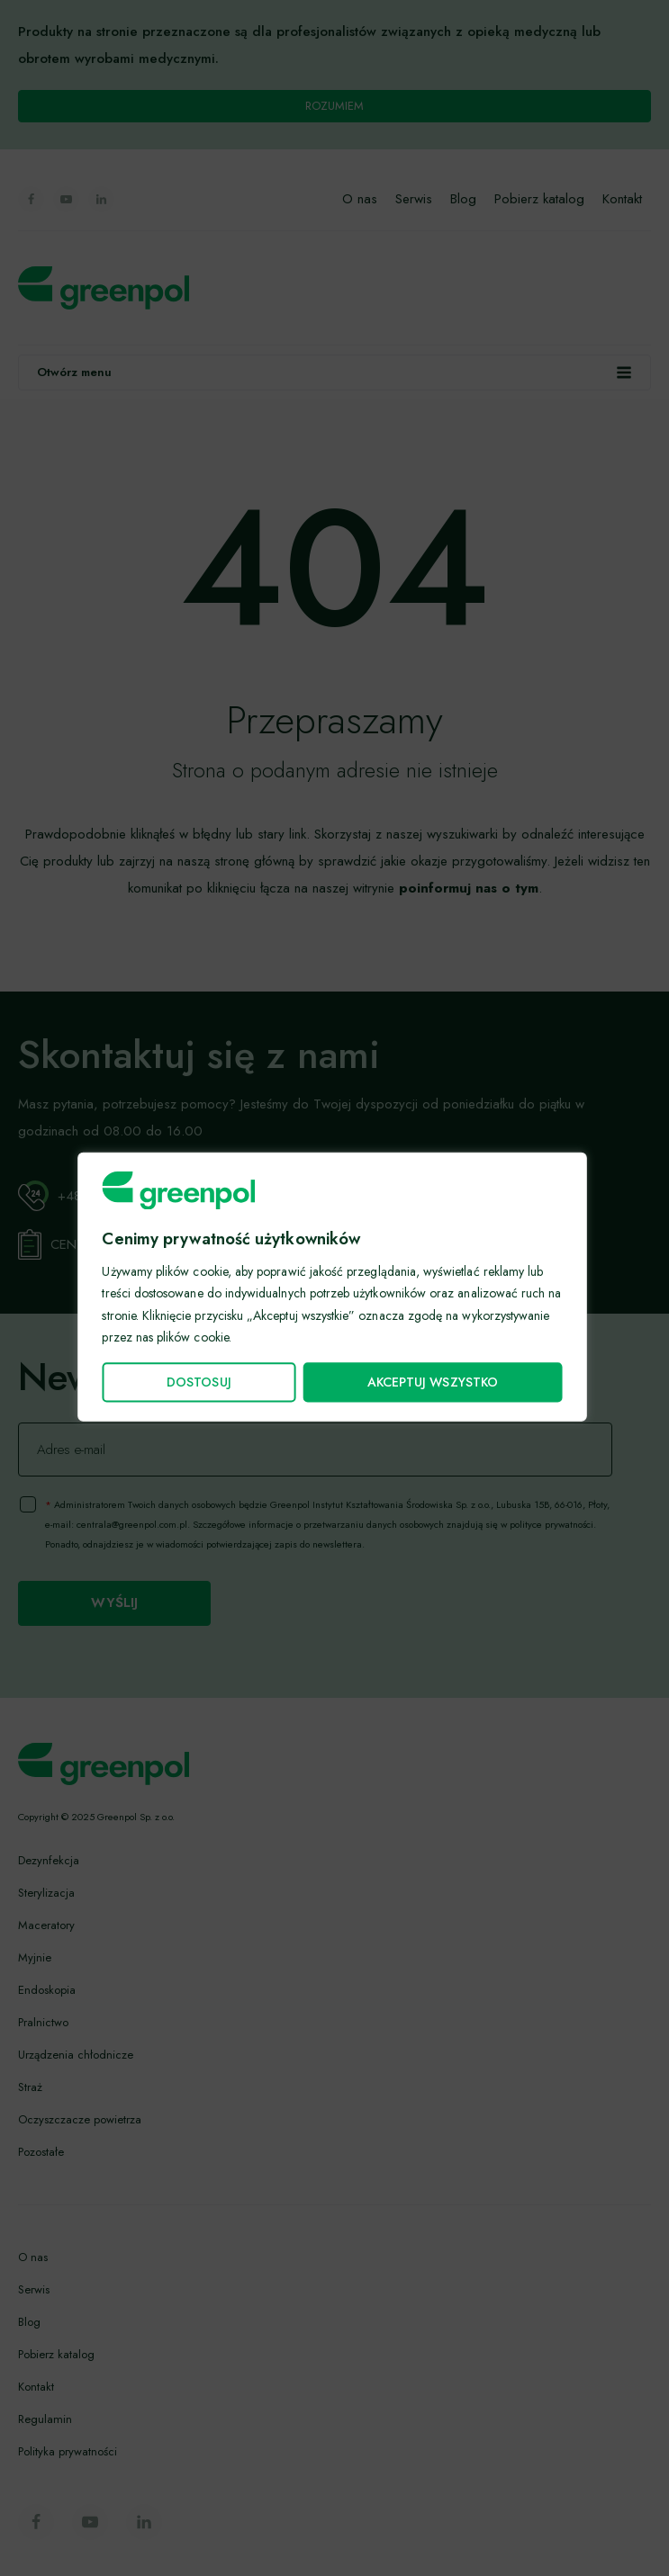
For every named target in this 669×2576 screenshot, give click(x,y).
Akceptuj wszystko (431, 1382)
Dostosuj (198, 1382)
